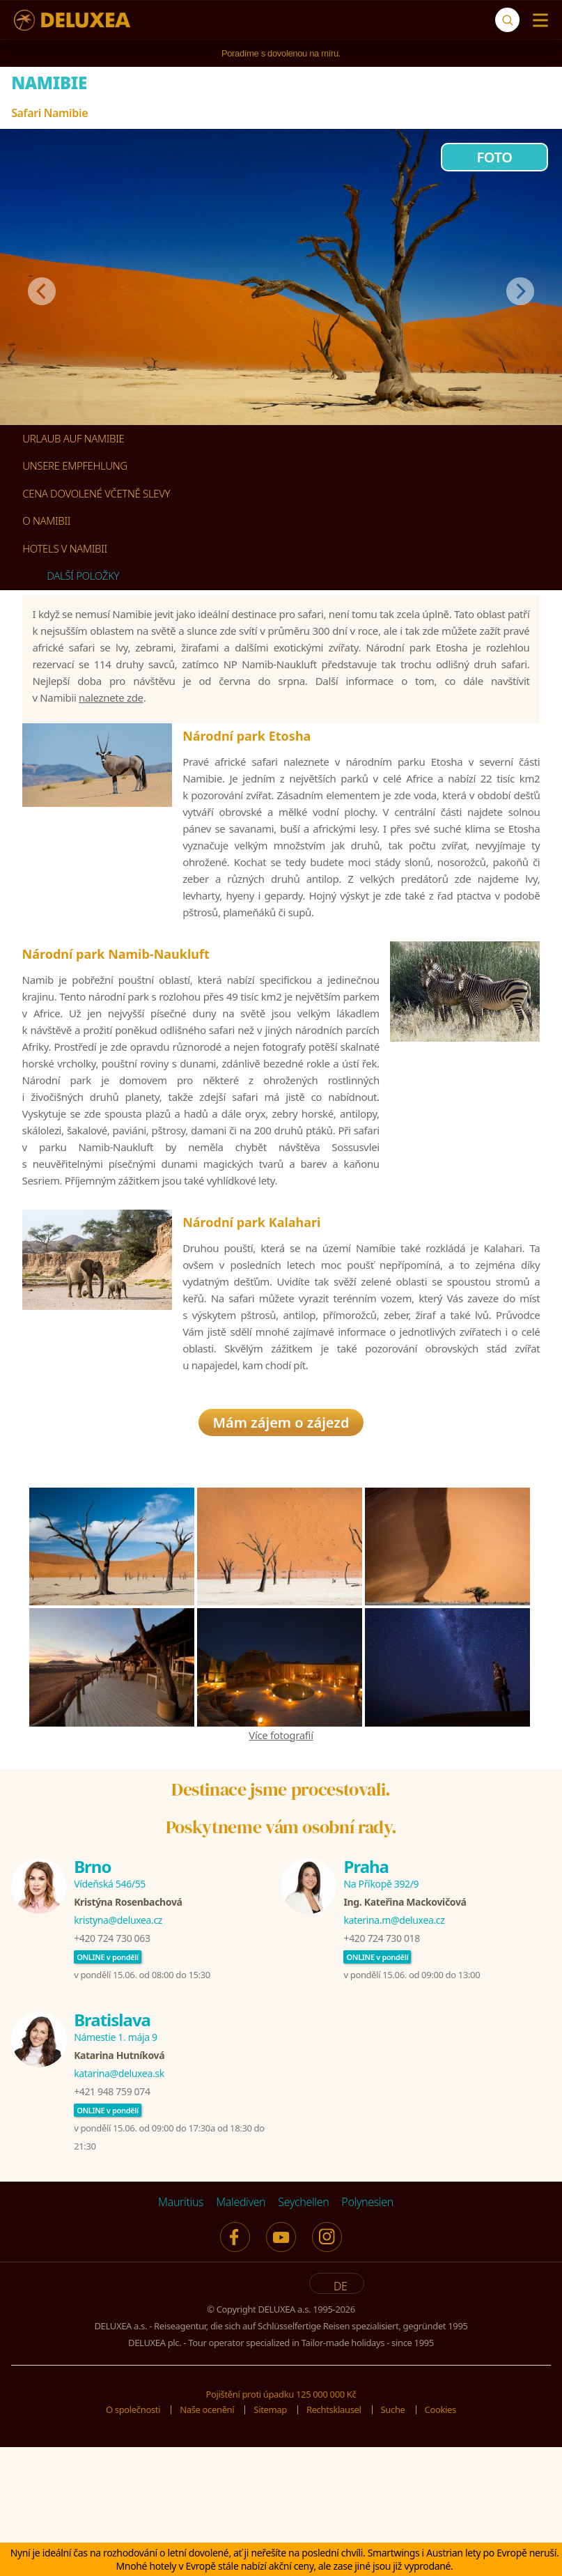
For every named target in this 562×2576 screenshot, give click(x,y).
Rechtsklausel (333, 2541)
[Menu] (537, 20)
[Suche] (507, 20)
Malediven (240, 2333)
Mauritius (180, 2333)
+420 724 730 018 (381, 2069)
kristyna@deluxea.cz (118, 2051)
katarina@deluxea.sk (119, 2205)
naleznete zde (111, 721)
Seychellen (303, 2333)
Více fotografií (281, 1867)
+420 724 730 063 (112, 2069)
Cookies (440, 2541)
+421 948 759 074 (112, 2223)
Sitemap (270, 2541)
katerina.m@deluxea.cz (393, 2051)
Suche (393, 2541)
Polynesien (367, 2333)
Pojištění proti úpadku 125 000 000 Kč (281, 2526)
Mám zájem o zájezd (280, 1554)
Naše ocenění (207, 2541)
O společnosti (133, 2541)
